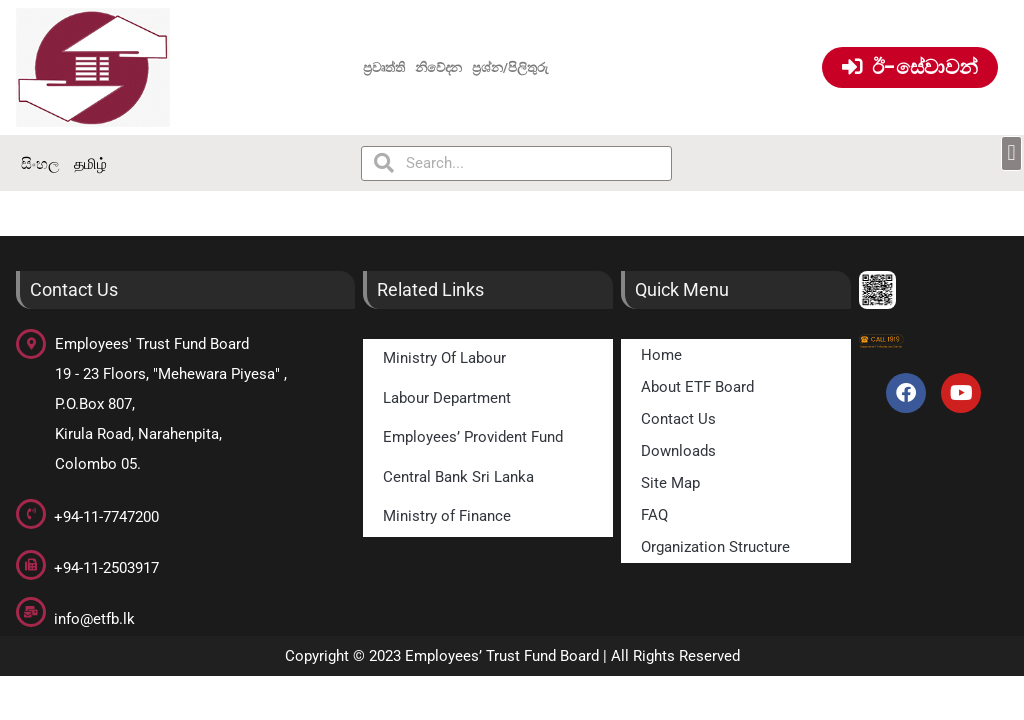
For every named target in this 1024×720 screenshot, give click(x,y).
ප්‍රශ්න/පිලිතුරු (509, 67)
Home (661, 355)
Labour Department (447, 398)
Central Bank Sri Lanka (458, 477)
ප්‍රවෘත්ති (384, 67)
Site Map (670, 483)
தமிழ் (90, 163)
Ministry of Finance (447, 516)
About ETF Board (697, 387)
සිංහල (40, 163)
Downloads (678, 451)
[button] (1011, 153)
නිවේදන (439, 67)
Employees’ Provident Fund (473, 437)
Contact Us (678, 419)
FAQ (654, 515)
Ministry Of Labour (444, 358)
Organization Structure (715, 547)
